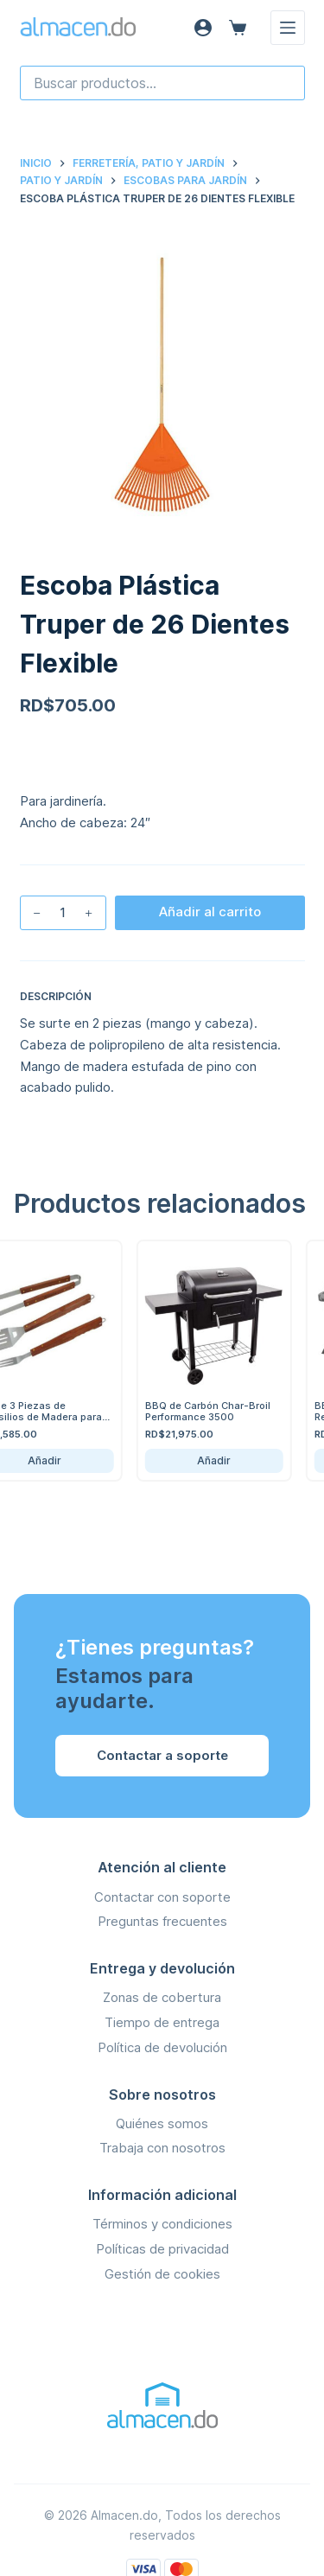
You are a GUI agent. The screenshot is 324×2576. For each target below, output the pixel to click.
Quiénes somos (162, 2123)
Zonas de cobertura (162, 1997)
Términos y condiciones (162, 2224)
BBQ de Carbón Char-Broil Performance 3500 (212, 1411)
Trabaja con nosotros (162, 2147)
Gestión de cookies (162, 2274)
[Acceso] (203, 27)
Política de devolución (162, 2047)
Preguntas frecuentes (162, 1921)
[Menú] (287, 27)
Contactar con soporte (162, 1897)
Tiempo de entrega (162, 2022)
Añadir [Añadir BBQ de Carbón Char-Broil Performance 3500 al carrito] (219, 1460)
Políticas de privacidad (162, 2249)
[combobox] (162, 83)
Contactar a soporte (162, 1755)
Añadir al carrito (210, 911)
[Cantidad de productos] (63, 913)
